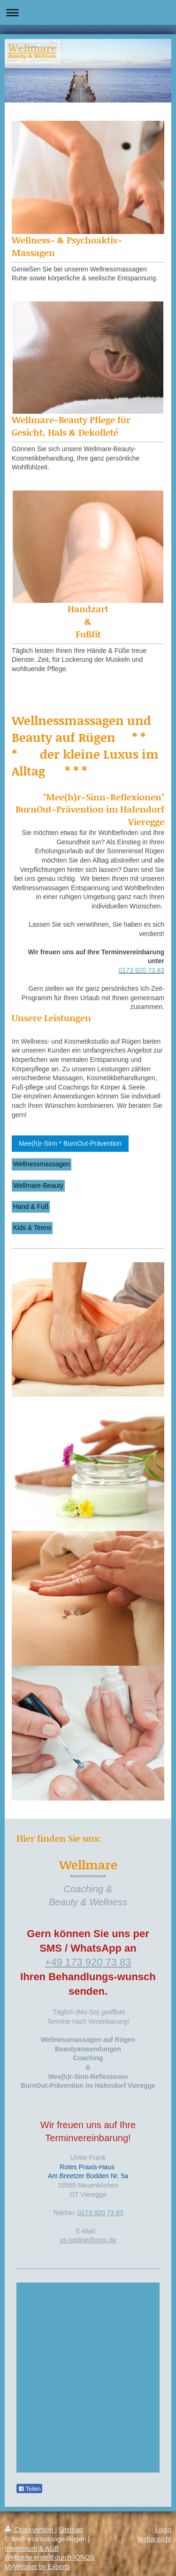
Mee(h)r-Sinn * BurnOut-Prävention (70, 1143)
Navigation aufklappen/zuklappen (88, 12)
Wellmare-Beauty (38, 1185)
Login (163, 2529)
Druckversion (30, 2529)
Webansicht (154, 2539)
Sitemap (71, 2529)
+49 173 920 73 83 (88, 1962)
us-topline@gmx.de (88, 2240)
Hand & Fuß (30, 1206)
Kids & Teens (32, 1227)
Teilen (29, 2489)
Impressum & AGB (32, 2548)
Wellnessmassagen (41, 1164)
